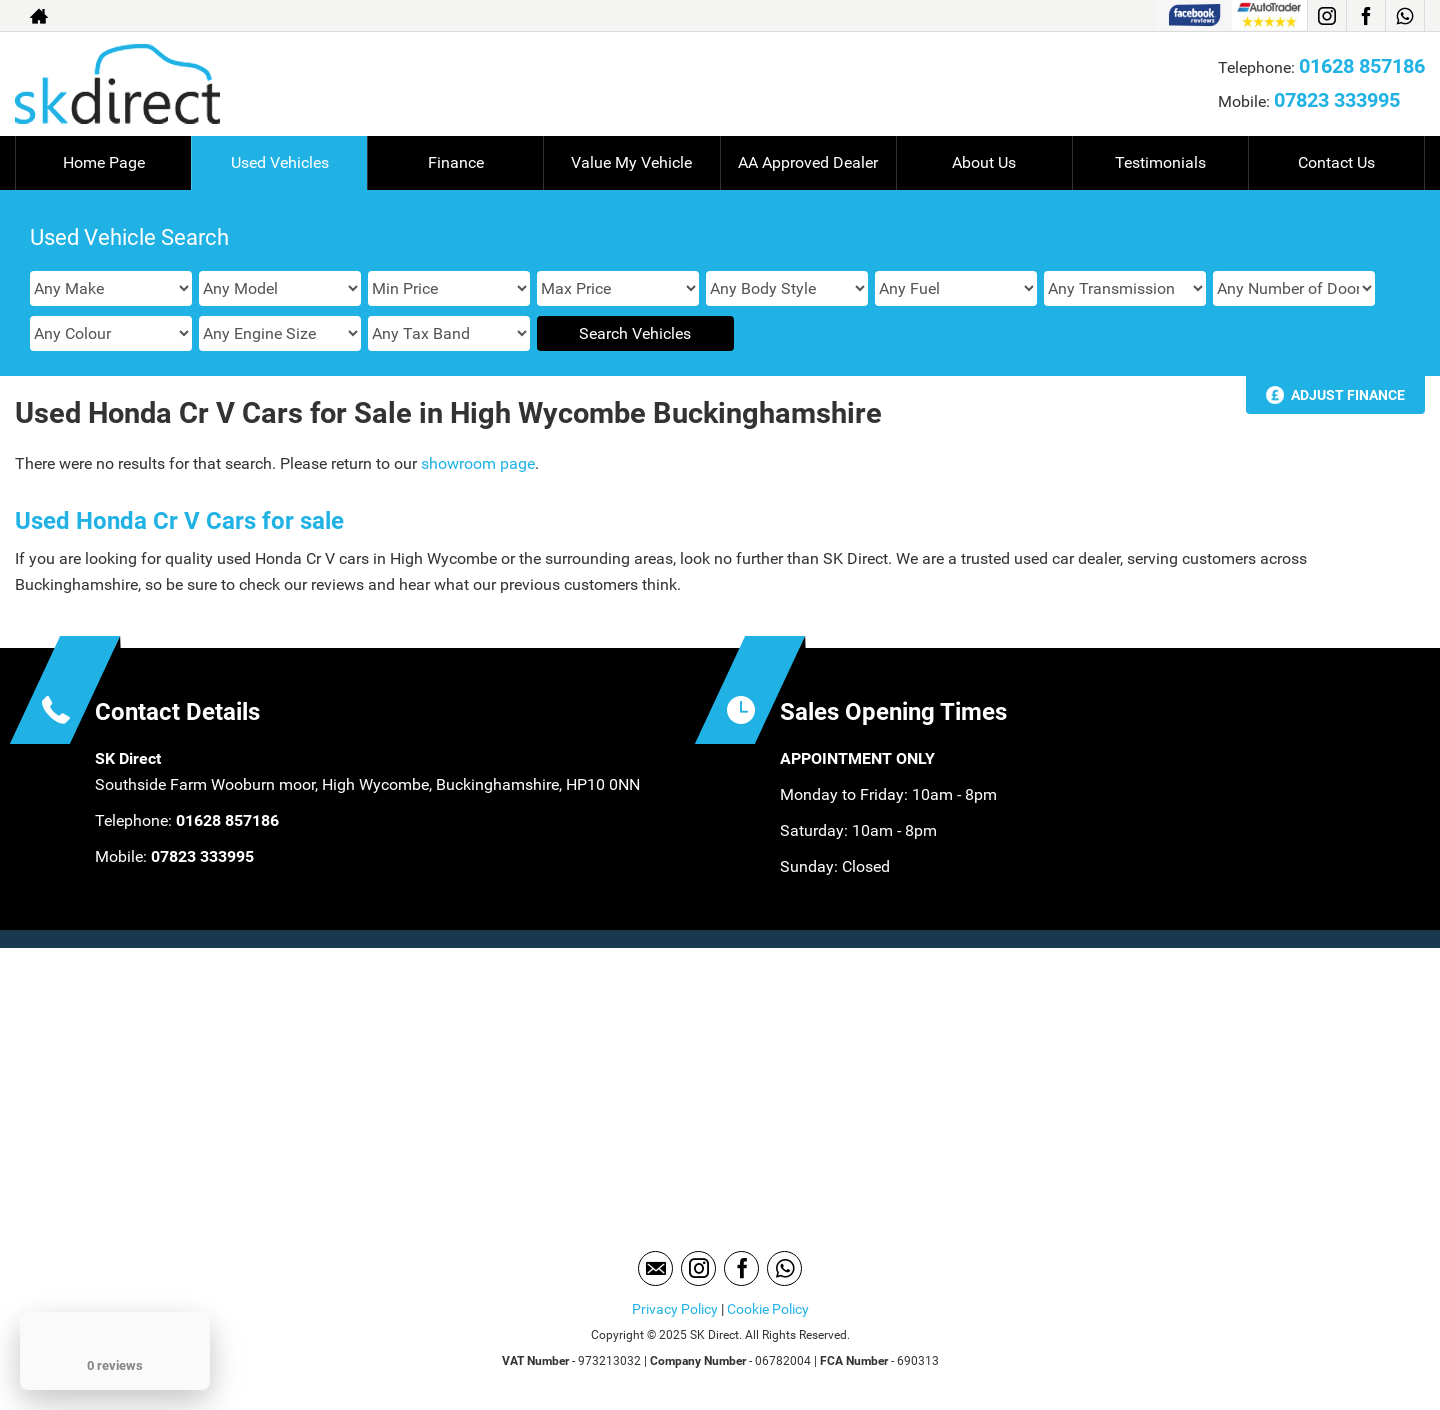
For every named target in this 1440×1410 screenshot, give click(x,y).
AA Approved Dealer (808, 162)
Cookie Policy (768, 1309)
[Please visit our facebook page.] (1365, 16)
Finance (456, 162)
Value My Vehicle (631, 162)
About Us (984, 162)
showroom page (478, 463)
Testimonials (1160, 162)
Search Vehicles (635, 333)
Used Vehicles (280, 162)
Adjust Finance (1348, 395)
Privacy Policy (675, 1309)
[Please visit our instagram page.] (1326, 16)
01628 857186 (1362, 66)
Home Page (104, 162)
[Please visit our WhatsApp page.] (1404, 16)
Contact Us (1336, 162)
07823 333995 (1337, 100)
